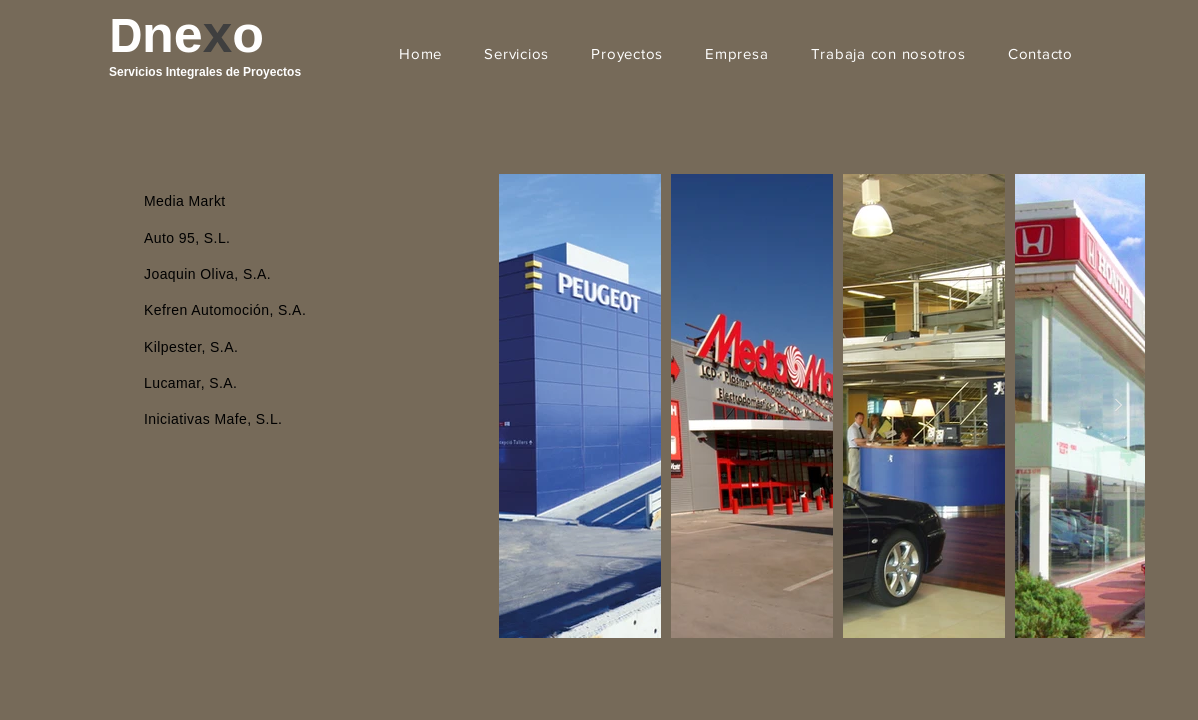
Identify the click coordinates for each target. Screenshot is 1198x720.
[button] (516, 53)
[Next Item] (1118, 406)
